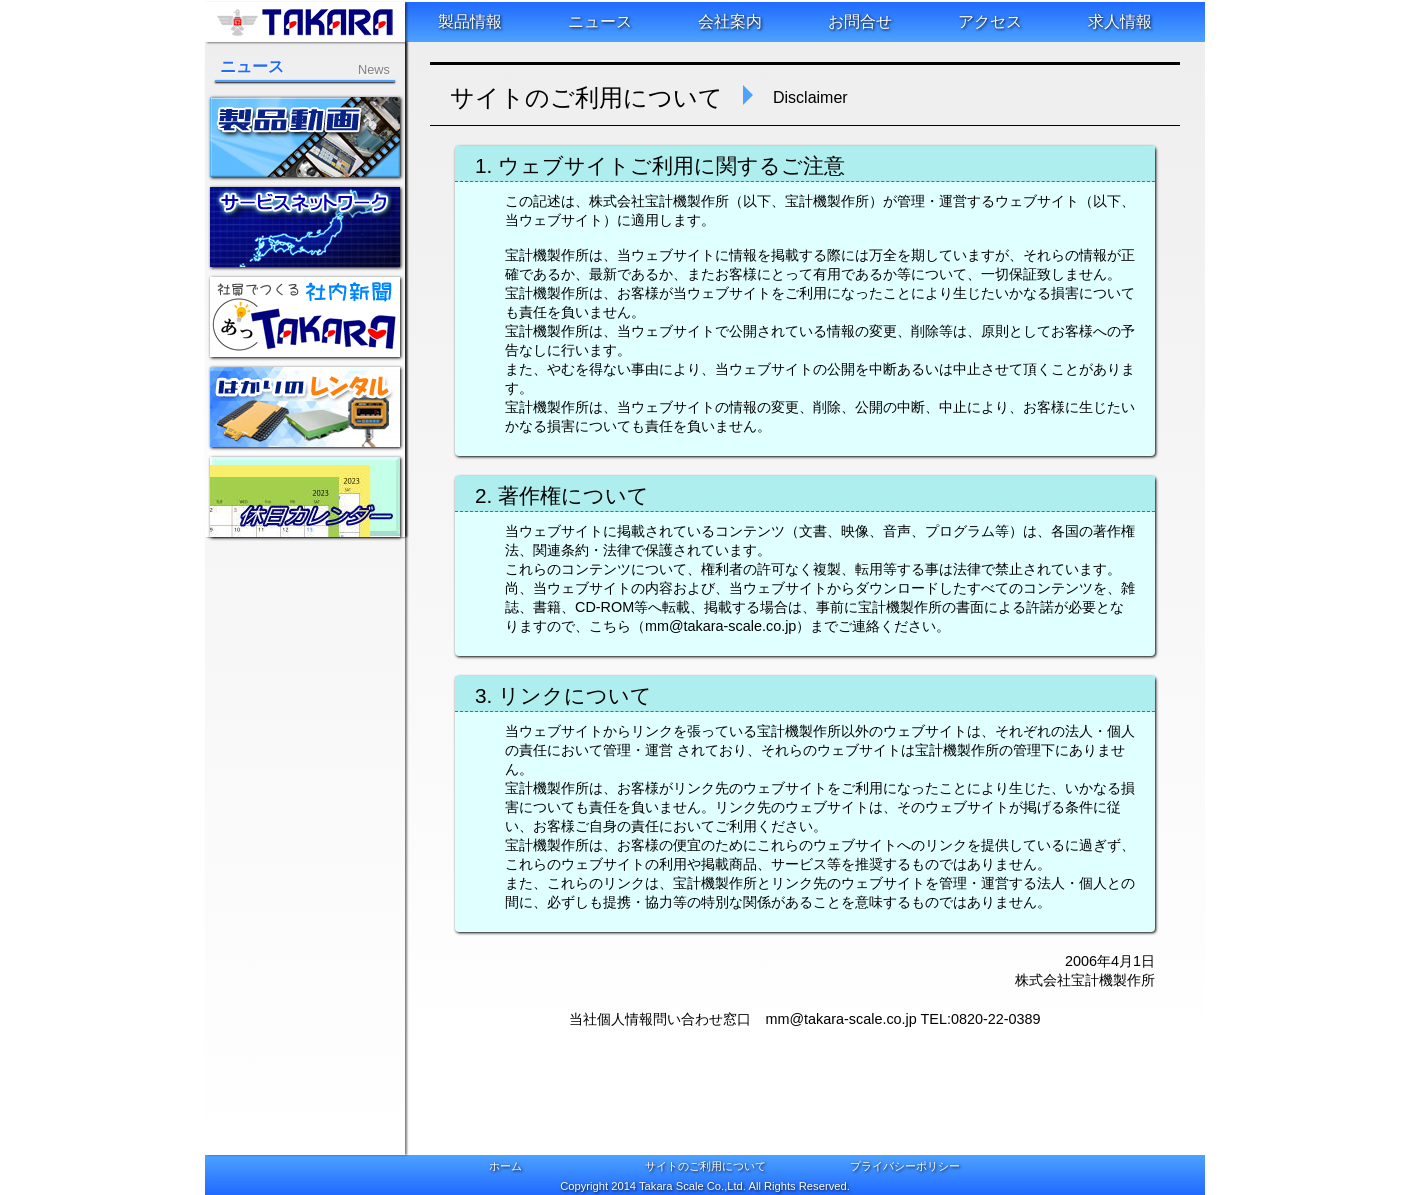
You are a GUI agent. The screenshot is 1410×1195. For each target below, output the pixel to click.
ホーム (505, 1166)
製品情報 (470, 21)
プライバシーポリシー (905, 1166)
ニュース (600, 21)
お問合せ (860, 21)
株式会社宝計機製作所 (305, 22)
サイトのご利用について (705, 1166)
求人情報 (1120, 21)
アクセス (990, 21)
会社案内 (730, 21)
